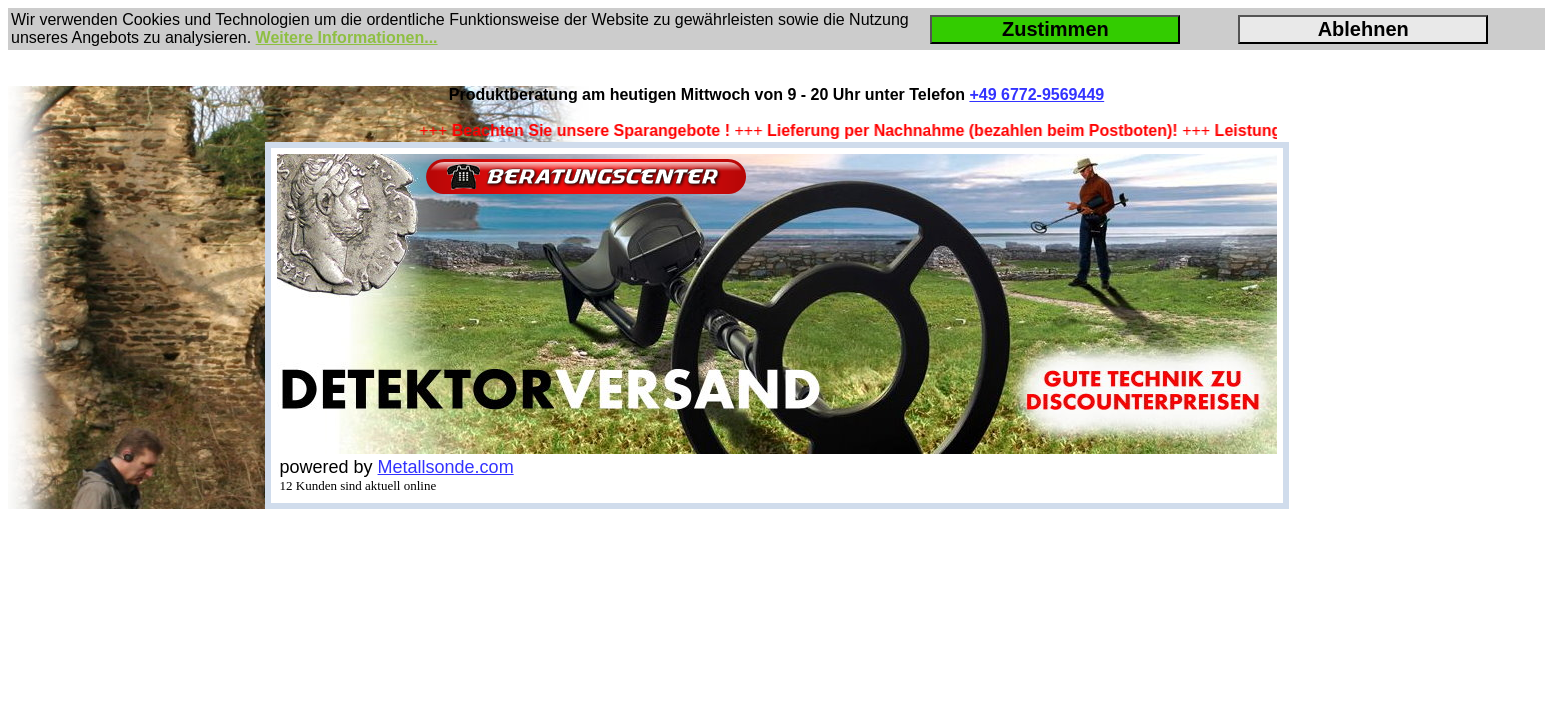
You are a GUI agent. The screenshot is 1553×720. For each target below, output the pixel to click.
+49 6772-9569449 (1036, 94)
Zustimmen (1055, 29)
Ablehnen (1363, 29)
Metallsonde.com (446, 467)
